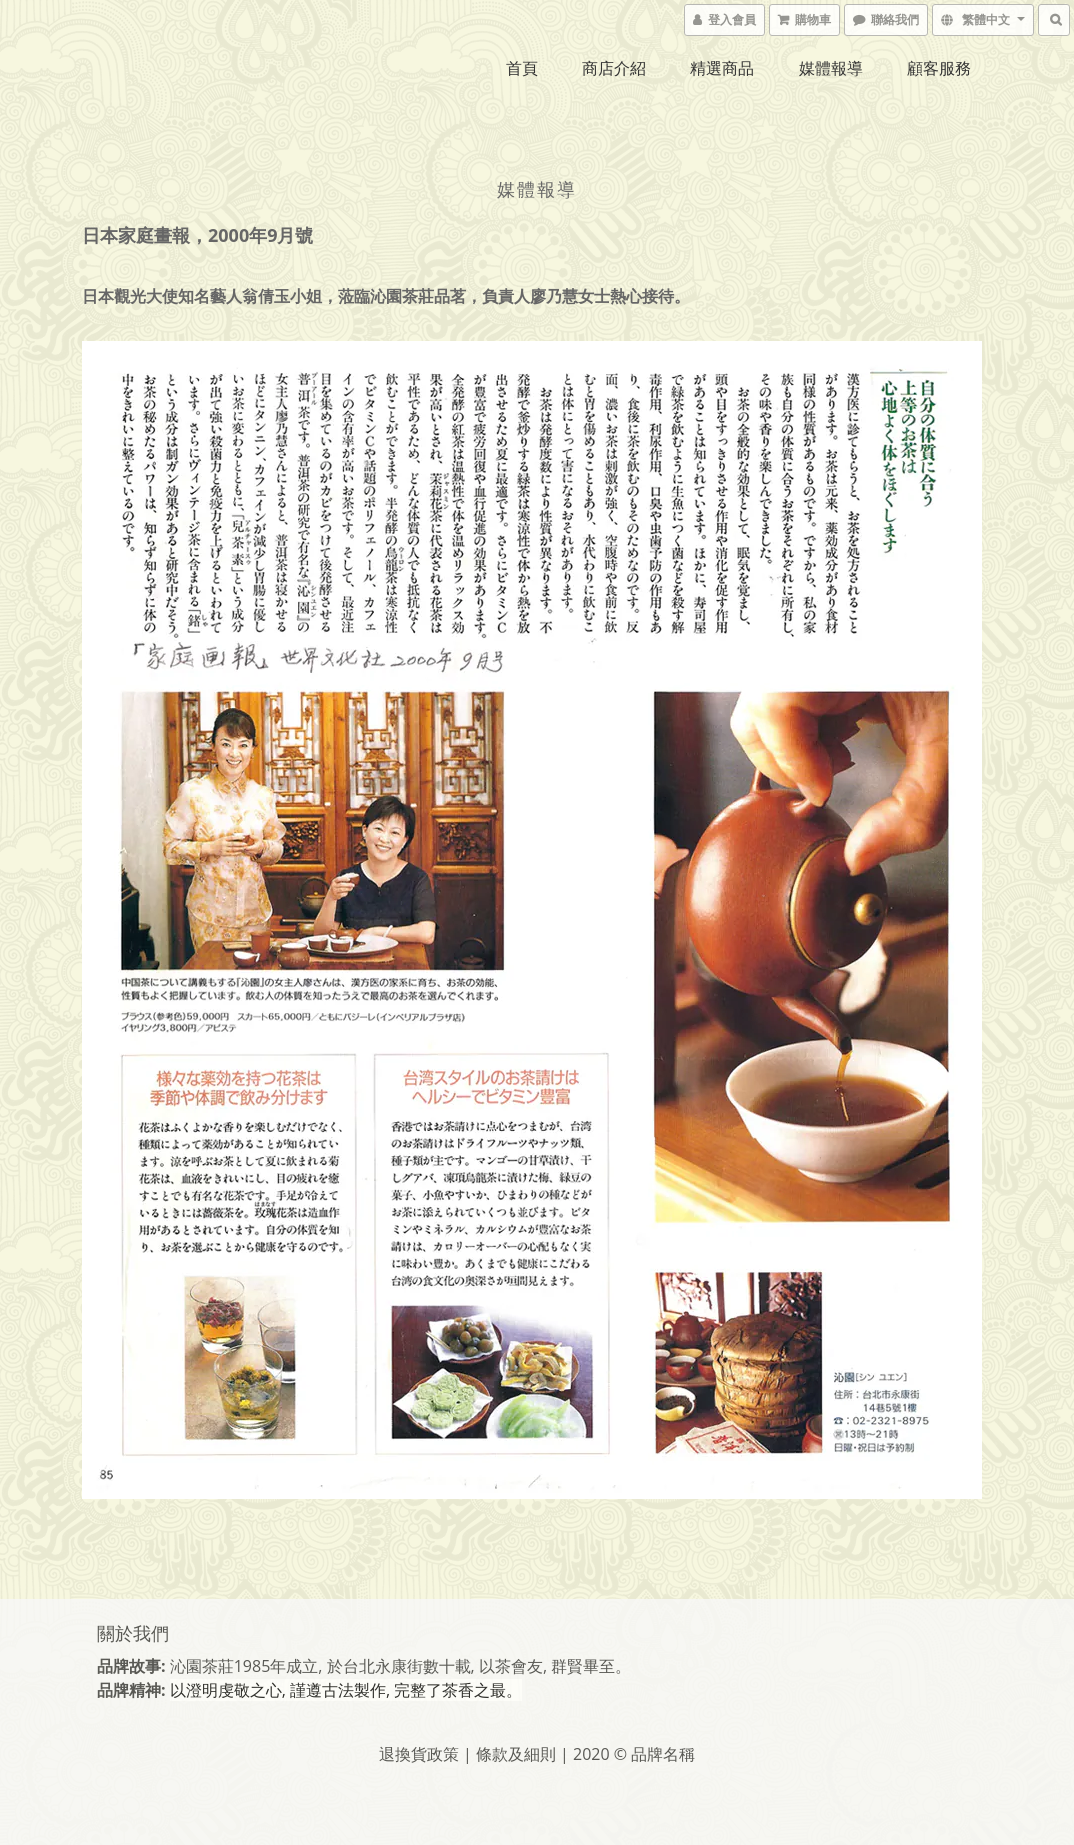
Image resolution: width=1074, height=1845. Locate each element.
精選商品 (722, 68)
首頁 (522, 68)
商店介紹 (614, 68)
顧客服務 (939, 68)
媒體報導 (831, 68)
